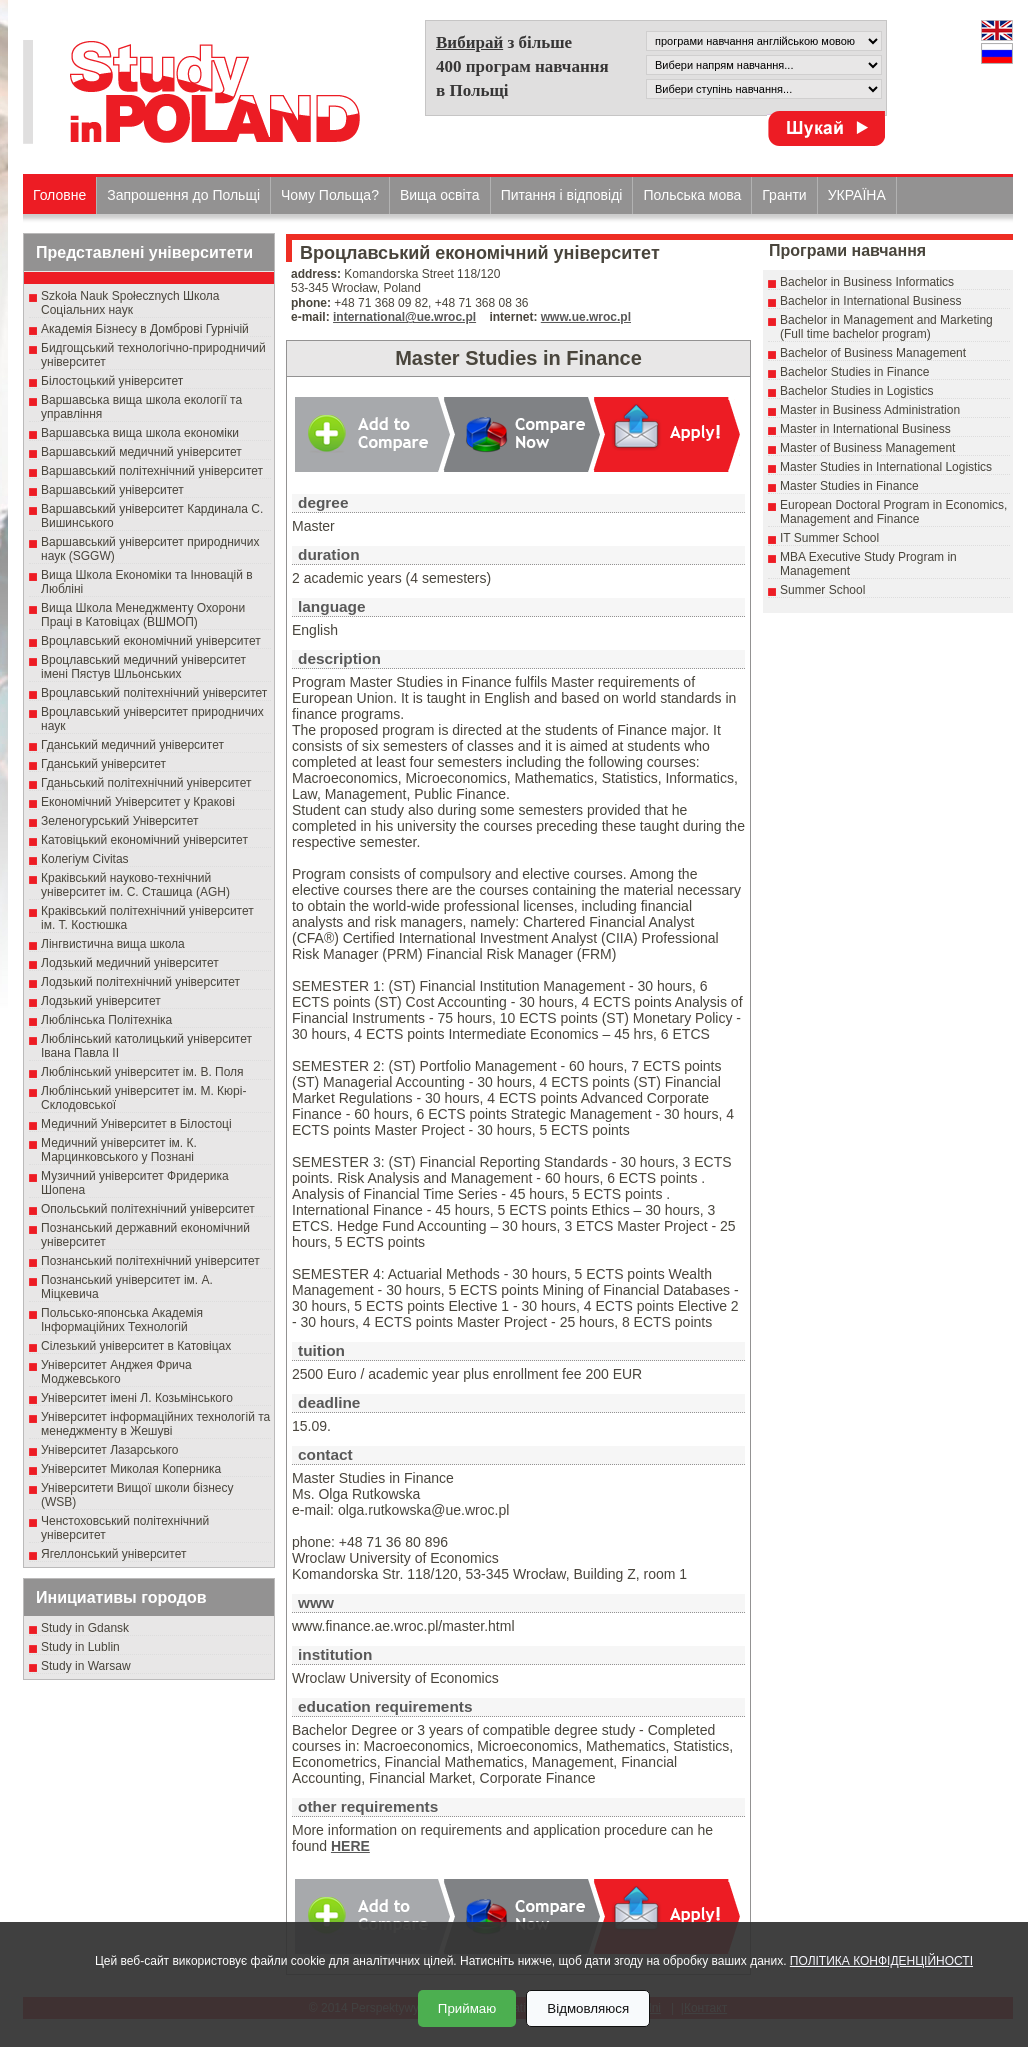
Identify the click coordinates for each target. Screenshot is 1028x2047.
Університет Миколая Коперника (131, 1469)
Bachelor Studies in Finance (854, 372)
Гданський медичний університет (132, 745)
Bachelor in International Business (870, 301)
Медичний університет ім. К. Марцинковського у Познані (119, 1150)
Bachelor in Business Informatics (867, 282)
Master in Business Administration (870, 410)
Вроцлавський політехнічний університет (154, 693)
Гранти (784, 195)
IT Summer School (829, 538)
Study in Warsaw (86, 1666)
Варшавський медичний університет (141, 452)
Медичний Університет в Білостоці (136, 1124)
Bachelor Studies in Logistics (856, 391)
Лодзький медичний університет (130, 963)
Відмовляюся (588, 2008)
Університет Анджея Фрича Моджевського (116, 1372)
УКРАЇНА (857, 195)
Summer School (822, 590)
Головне (59, 195)
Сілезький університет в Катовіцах (136, 1346)
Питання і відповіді (562, 195)
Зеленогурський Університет (119, 821)
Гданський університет (103, 764)
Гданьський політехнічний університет (146, 783)
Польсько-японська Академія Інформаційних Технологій (122, 1320)
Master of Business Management (867, 448)
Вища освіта (440, 195)
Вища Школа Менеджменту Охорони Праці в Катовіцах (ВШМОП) (143, 615)
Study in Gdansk (85, 1628)
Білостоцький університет (112, 381)
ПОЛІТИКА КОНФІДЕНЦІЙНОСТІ (881, 1961)
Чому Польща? (330, 195)
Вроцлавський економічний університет (151, 641)
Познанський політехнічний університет (150, 1261)
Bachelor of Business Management (873, 353)
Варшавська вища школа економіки (140, 433)
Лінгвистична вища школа (113, 944)
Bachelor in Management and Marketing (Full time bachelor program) (886, 327)
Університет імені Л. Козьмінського (137, 1398)
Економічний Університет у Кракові (138, 802)
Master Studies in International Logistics (886, 467)
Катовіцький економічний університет (144, 840)
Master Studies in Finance (849, 486)
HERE (350, 1846)
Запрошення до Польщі (183, 195)
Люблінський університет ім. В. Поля (142, 1072)
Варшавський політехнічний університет (152, 471)
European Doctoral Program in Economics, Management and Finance (893, 512)
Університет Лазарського (110, 1450)
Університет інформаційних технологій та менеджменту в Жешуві (155, 1424)
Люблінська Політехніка (106, 1020)
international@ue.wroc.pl (404, 317)
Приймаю (467, 2008)
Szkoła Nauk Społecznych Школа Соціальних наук (130, 303)
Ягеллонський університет (113, 1554)
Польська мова (692, 195)
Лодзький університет (101, 1001)
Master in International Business (865, 429)
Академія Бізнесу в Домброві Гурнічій (145, 329)
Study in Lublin (80, 1647)
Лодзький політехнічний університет (140, 982)
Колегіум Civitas (85, 859)
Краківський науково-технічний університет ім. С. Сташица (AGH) (135, 885)
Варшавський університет (112, 490)
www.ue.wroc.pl (586, 317)
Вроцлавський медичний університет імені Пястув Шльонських (143, 667)
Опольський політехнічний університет (148, 1209)
